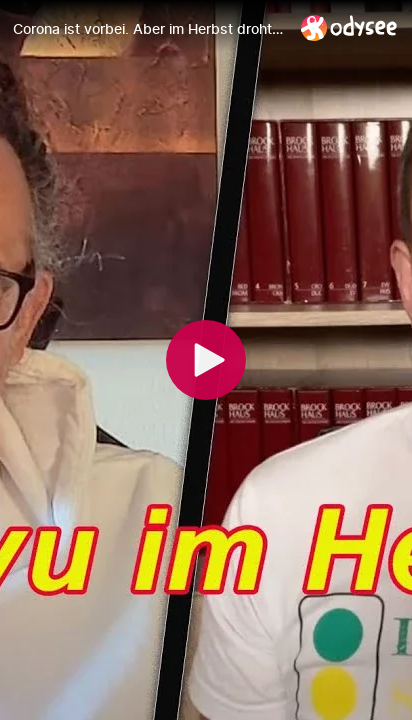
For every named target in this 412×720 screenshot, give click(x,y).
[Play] (206, 360)
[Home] (349, 27)
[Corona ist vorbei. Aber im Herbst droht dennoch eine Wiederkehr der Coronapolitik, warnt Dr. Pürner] (149, 29)
